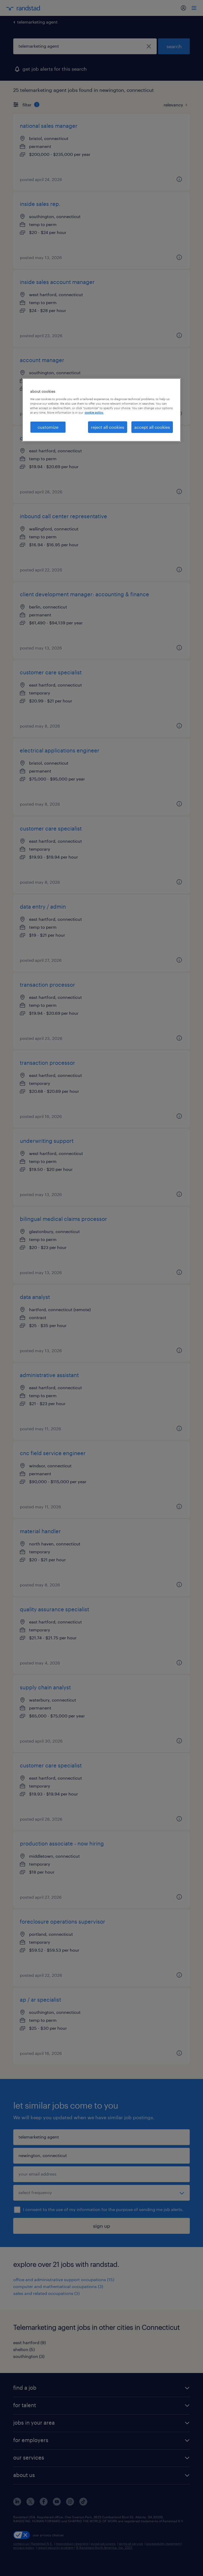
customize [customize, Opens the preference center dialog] (48, 427)
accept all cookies (152, 427)
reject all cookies (107, 427)
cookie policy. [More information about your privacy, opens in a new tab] (94, 412)
